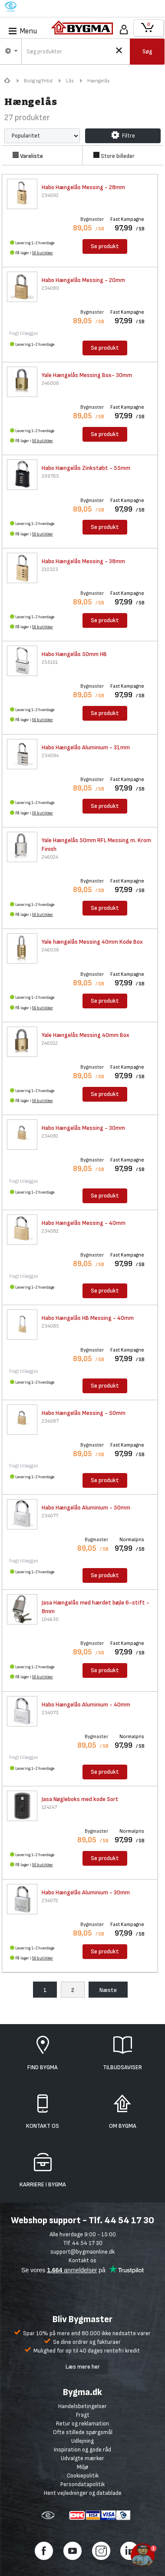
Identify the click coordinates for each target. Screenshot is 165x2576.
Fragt (82, 2414)
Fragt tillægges (23, 333)
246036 (50, 950)
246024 (50, 857)
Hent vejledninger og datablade (83, 2493)
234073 (50, 1713)
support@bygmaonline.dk (82, 2251)
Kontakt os (82, 2260)
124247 (49, 1807)
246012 (50, 1043)
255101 (50, 662)
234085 (50, 1326)
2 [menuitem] (72, 1990)
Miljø (82, 2467)
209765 (50, 476)
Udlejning (82, 2441)
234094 (50, 755)
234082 (50, 1231)
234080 (50, 288)
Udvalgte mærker (82, 2458)
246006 (50, 383)
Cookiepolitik (83, 2475)
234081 (50, 1136)
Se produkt (105, 246)
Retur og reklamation (82, 2423)
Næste (108, 1990)
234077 (50, 1516)
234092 (50, 195)
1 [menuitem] (45, 1990)
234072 (50, 1900)
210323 (50, 569)
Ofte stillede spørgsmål (82, 2432)
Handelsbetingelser (82, 2406)
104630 (50, 1619)
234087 (50, 1421)
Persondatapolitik (82, 2484)
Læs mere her (83, 2366)
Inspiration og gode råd (82, 2449)
